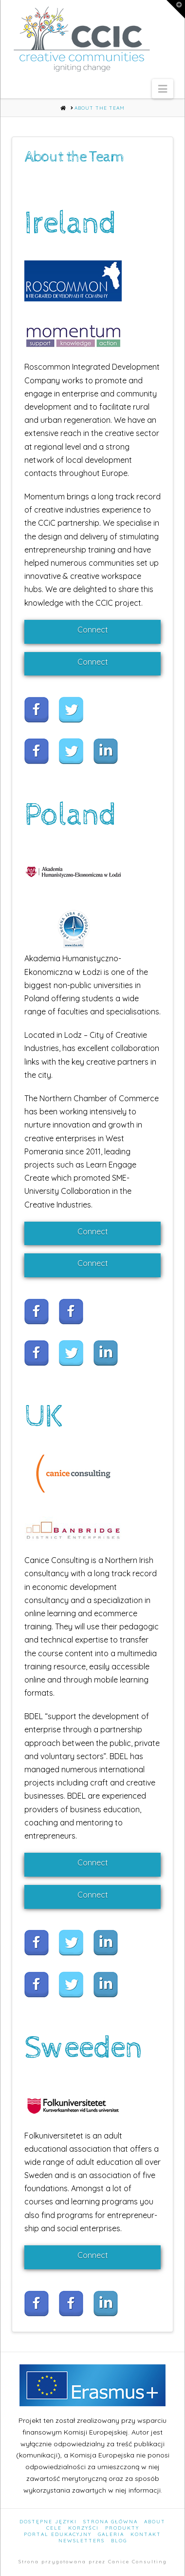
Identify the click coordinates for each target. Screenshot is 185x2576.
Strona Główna (110, 2521)
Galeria (111, 2534)
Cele (54, 2528)
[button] (162, 89)
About (155, 2521)
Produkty (122, 2528)
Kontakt (145, 2534)
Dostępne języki (48, 2521)
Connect (92, 629)
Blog (119, 2540)
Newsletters (81, 2540)
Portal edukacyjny (58, 2534)
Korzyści (83, 2528)
